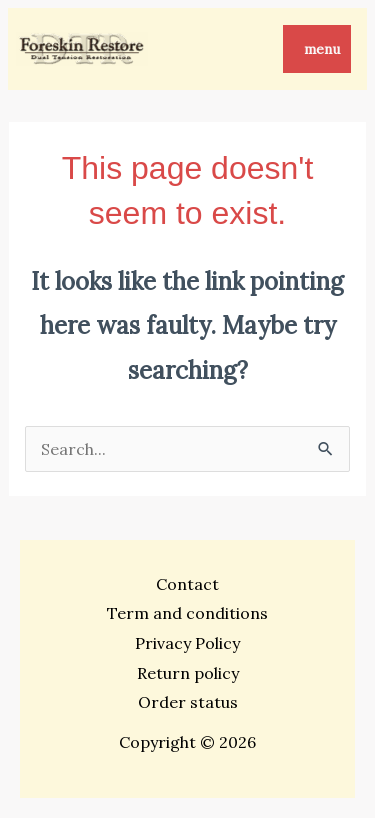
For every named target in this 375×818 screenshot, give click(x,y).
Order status (188, 702)
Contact (187, 584)
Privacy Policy (187, 643)
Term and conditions (187, 613)
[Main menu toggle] (317, 49)
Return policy (188, 673)
